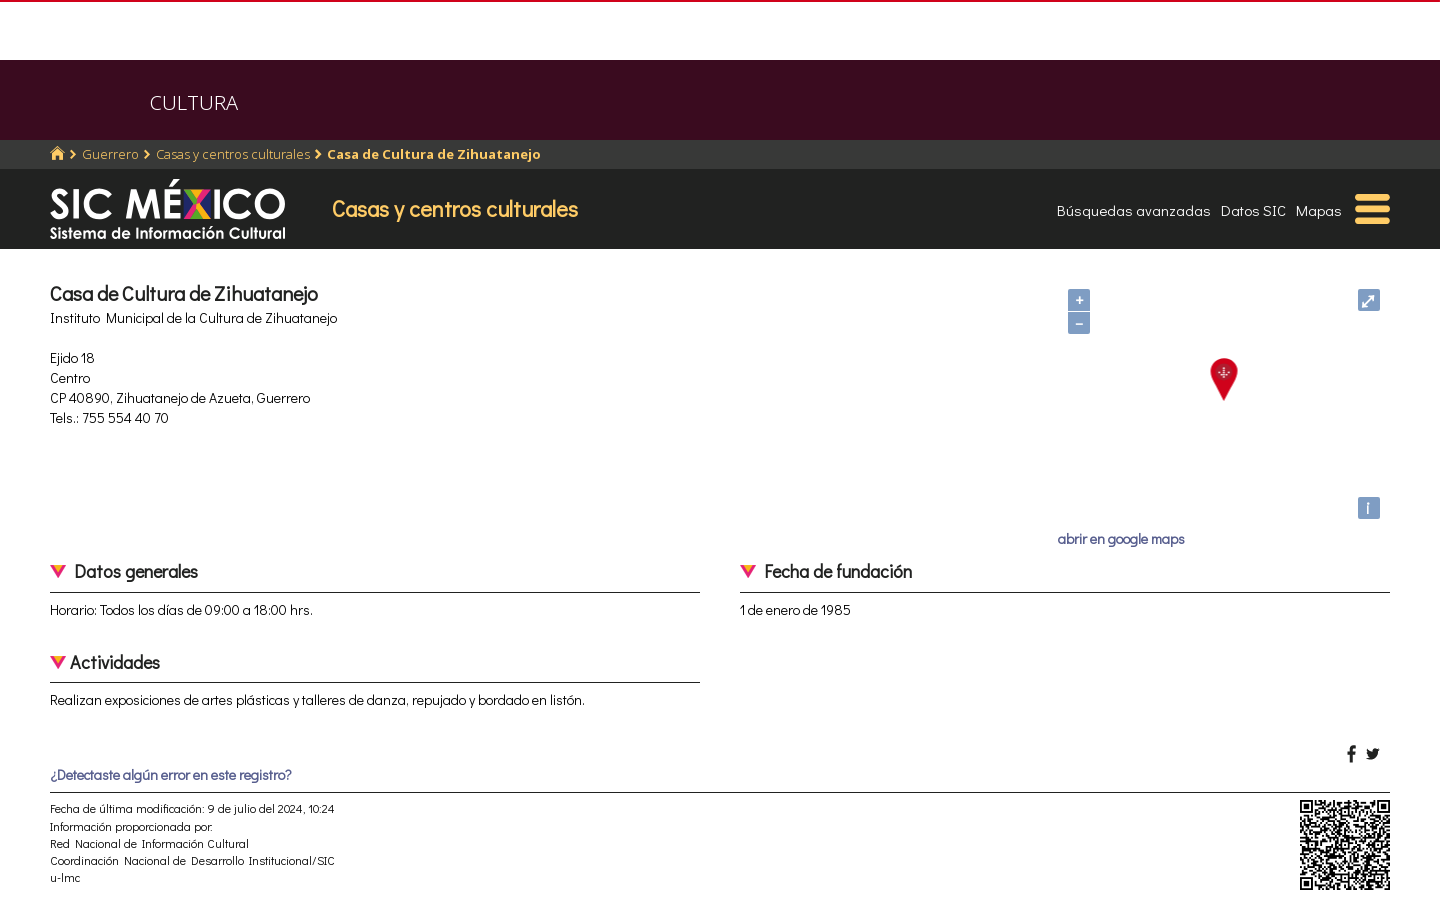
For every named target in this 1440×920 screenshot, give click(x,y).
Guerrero (110, 154)
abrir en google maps (1121, 538)
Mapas (1319, 210)
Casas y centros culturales (233, 154)
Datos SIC (1253, 210)
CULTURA (194, 102)
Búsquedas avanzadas (1134, 210)
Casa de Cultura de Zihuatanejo (434, 154)
